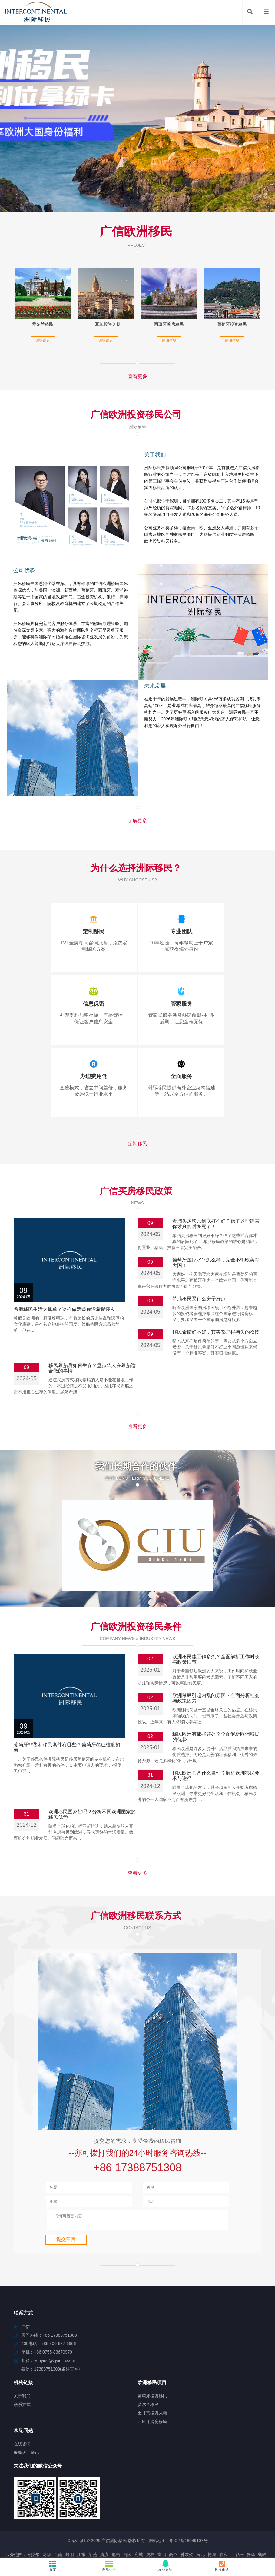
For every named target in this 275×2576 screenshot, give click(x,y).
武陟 (172, 2519)
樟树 (32, 2530)
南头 (9, 2530)
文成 (228, 2524)
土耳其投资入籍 (106, 324)
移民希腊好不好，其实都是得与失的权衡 (216, 1332)
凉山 (207, 2519)
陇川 (70, 2524)
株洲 (236, 2530)
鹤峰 (262, 2513)
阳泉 (207, 2535)
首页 (53, 2565)
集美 (264, 2519)
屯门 (36, 2524)
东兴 (217, 2524)
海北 (200, 2513)
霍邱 (65, 2519)
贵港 (59, 2524)
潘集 (122, 2535)
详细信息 (42, 341)
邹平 (99, 2535)
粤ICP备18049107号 (188, 2499)
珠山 (224, 2530)
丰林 (112, 2530)
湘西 (47, 2524)
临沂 (122, 2519)
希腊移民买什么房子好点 (199, 1298)
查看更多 (137, 376)
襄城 (7, 2519)
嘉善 (157, 2535)
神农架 (187, 2513)
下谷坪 (237, 2513)
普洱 (76, 2535)
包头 (125, 2524)
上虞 (88, 2535)
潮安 (182, 2524)
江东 (81, 2513)
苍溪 (241, 2519)
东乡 (99, 2519)
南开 (213, 2530)
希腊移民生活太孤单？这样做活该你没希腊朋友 (64, 1309)
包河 (195, 2519)
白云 (195, 2535)
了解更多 (137, 820)
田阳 (101, 2530)
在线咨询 (165, 2565)
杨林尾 (187, 2530)
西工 (78, 2530)
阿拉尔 (33, 2513)
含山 (145, 2535)
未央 (76, 2519)
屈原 (43, 2530)
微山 (205, 2524)
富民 (42, 2519)
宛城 (138, 2513)
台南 (58, 2513)
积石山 (159, 2519)
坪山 (93, 2524)
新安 (111, 2535)
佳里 (20, 2530)
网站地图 (157, 2499)
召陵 (127, 2513)
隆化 (89, 2530)
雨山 (145, 2519)
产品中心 (109, 2565)
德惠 (253, 2519)
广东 (139, 2530)
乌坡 (194, 2524)
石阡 (30, 2519)
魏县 (184, 2519)
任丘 (53, 2519)
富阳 (161, 2513)
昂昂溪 (22, 2524)
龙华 (46, 2513)
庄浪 (9, 2524)
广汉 (230, 2519)
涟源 (174, 2530)
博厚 (212, 2513)
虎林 (150, 2513)
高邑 (173, 2513)
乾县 (218, 2519)
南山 (66, 2530)
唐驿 (240, 2524)
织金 (134, 2535)
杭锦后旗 (109, 2524)
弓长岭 (126, 2530)
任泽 (251, 2513)
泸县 (168, 2535)
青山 (151, 2530)
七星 (159, 2524)
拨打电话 (222, 2565)
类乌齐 (182, 2535)
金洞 (111, 2519)
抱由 (115, 2513)
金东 (247, 2530)
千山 (251, 2524)
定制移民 (137, 1143)
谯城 (88, 2519)
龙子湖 (261, 2530)
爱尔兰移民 (42, 324)
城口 (65, 2535)
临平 (162, 2530)
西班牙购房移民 (169, 324)
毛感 (55, 2530)
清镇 (148, 2524)
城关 (134, 2519)
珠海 (171, 2524)
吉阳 (201, 2530)
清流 (104, 2513)
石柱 (19, 2519)
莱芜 (92, 2513)
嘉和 (223, 2513)
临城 (82, 2524)
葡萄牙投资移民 (232, 324)
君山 (263, 2524)
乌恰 (136, 2524)
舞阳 (69, 2513)
